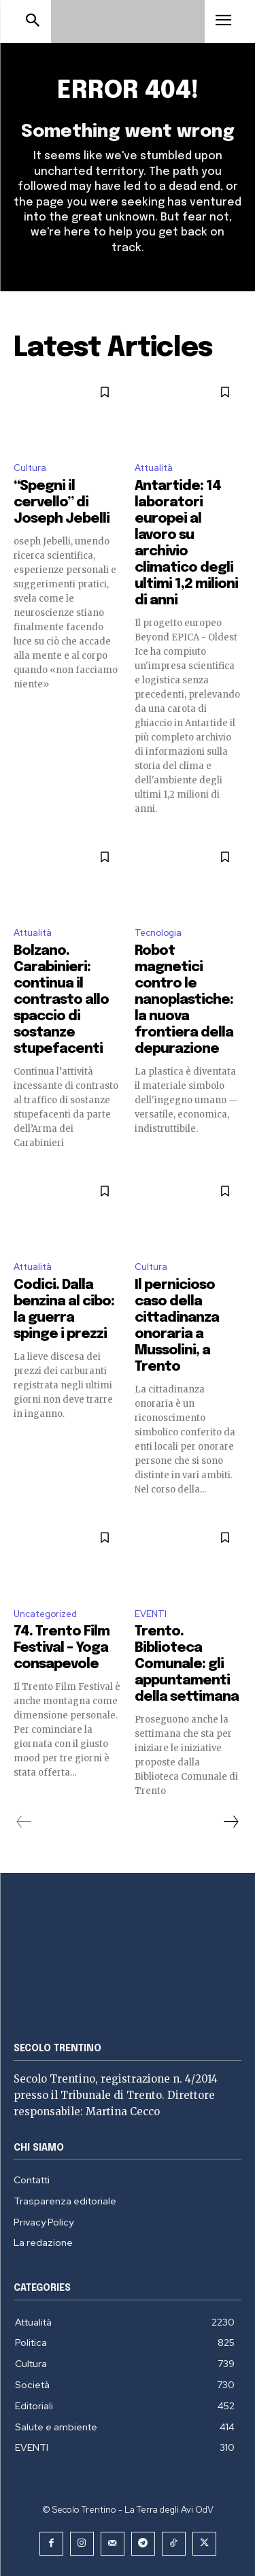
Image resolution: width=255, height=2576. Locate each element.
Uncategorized (45, 1614)
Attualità (154, 468)
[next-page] (230, 1822)
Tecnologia (158, 933)
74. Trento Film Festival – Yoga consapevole (61, 1648)
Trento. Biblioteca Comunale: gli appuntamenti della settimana (187, 1664)
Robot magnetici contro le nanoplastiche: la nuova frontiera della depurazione (184, 1000)
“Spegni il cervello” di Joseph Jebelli (61, 502)
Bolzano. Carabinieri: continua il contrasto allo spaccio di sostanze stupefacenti (61, 1000)
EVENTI (151, 1614)
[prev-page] (24, 1822)
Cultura (30, 468)
